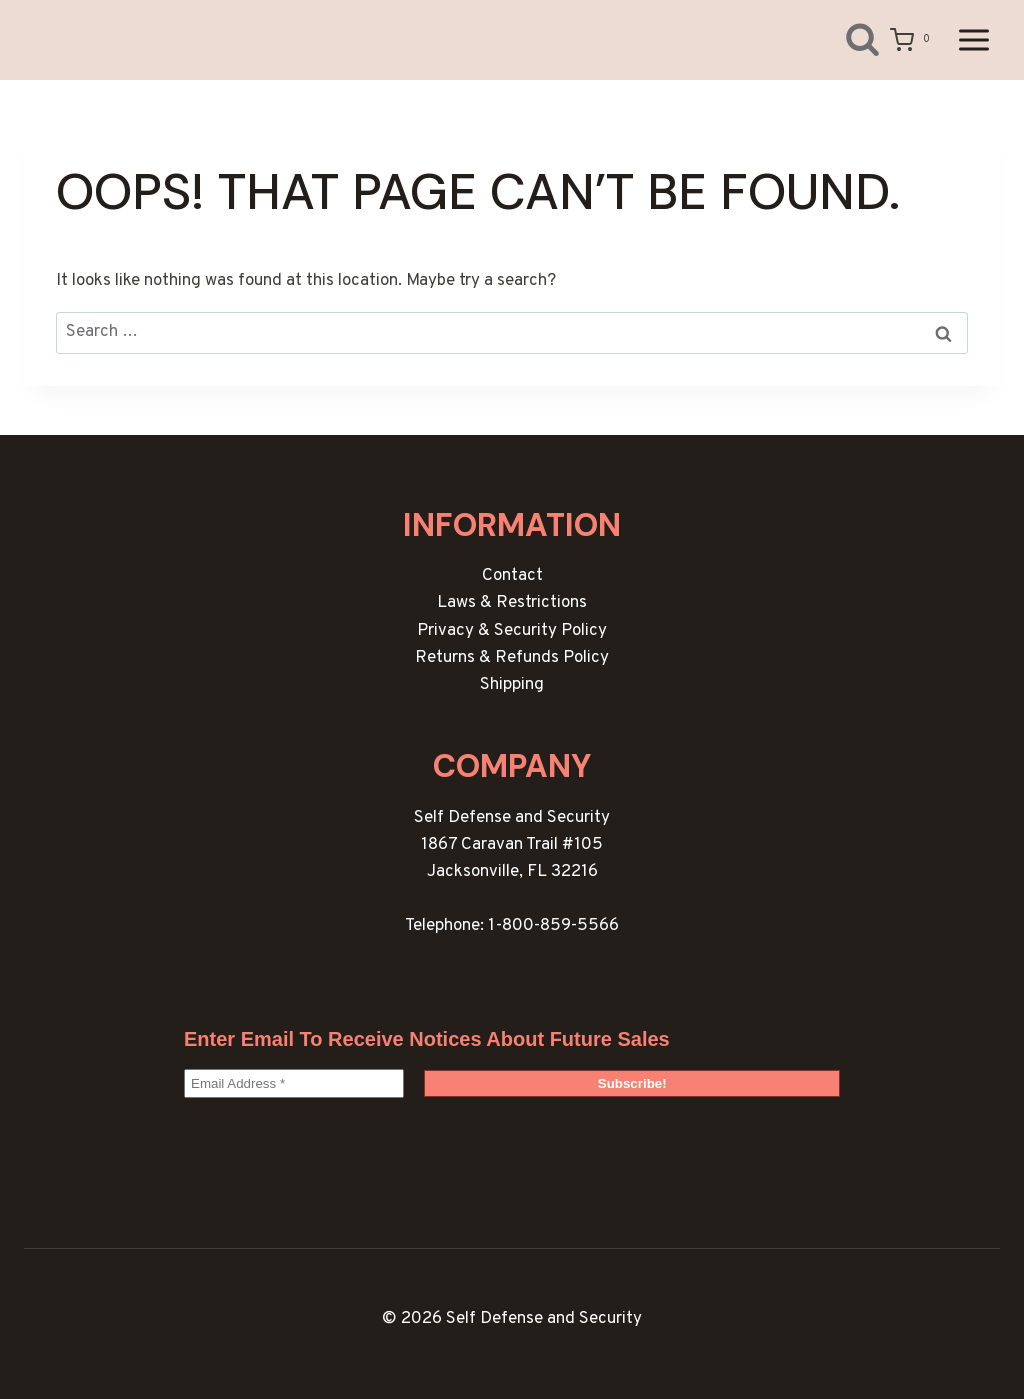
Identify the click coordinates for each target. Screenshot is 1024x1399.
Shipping (512, 685)
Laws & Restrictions (512, 603)
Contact (512, 576)
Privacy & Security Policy (512, 631)
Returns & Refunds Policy (512, 658)
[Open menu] (973, 39)
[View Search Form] (847, 39)
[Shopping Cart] (913, 40)
